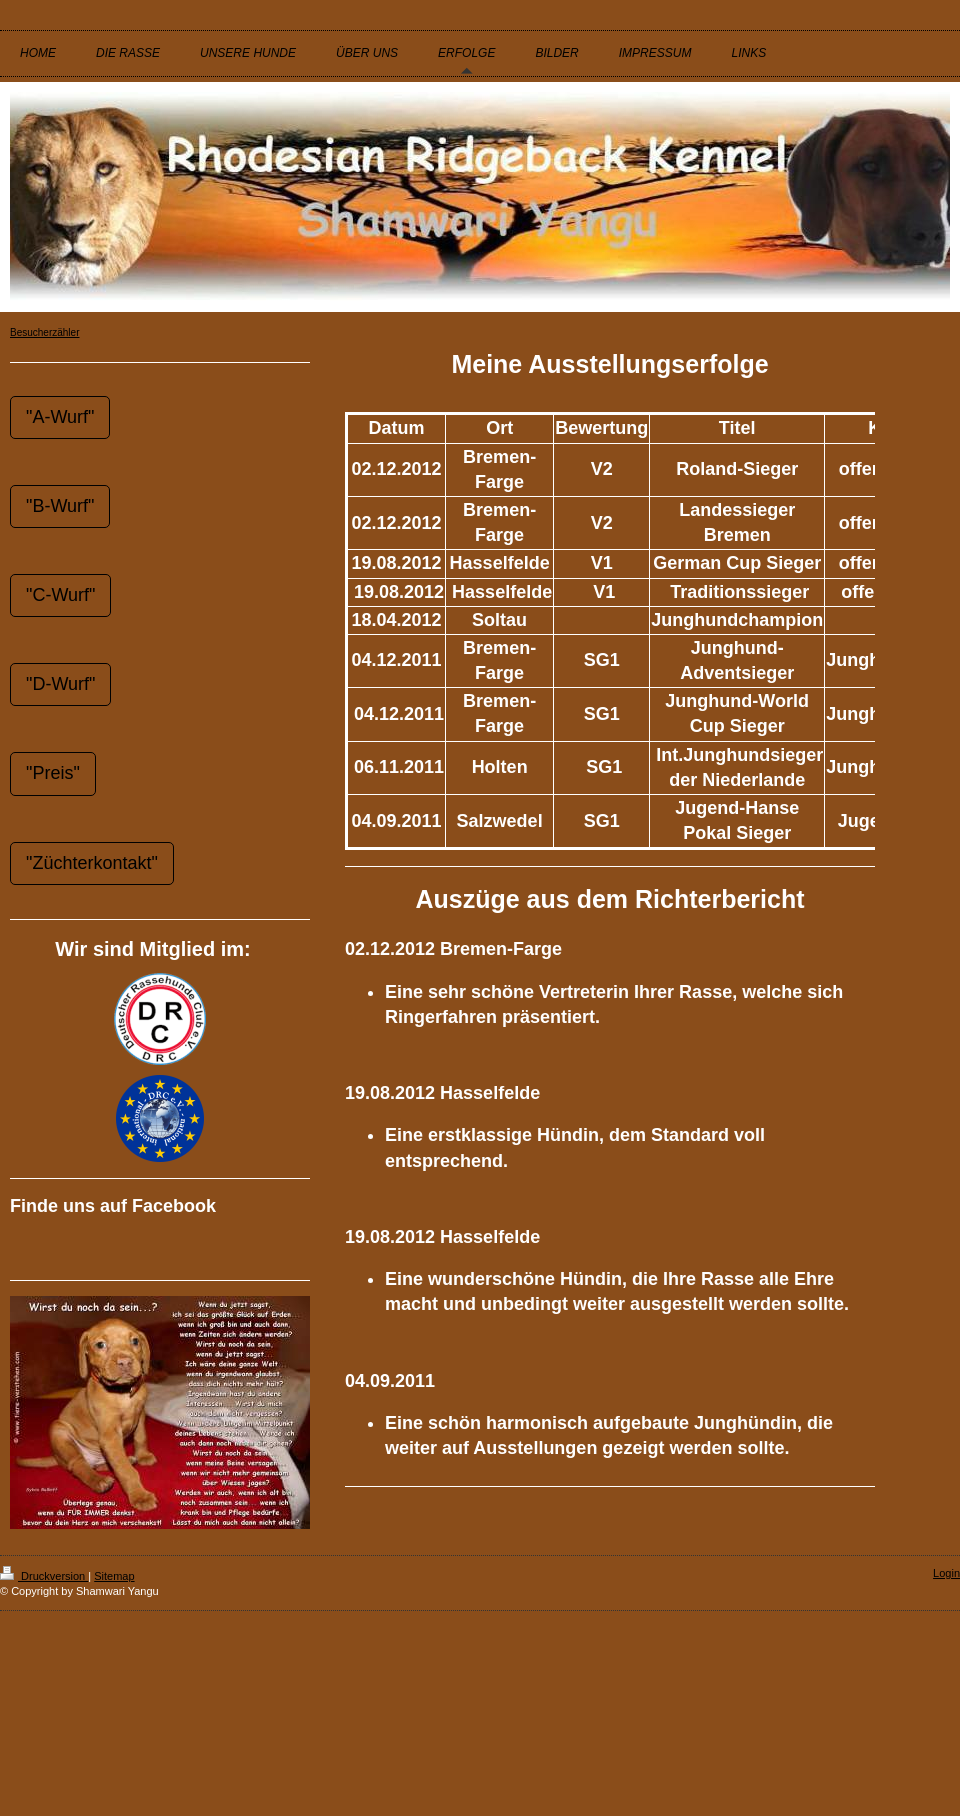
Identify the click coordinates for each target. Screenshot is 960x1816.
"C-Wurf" (60, 595)
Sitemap (114, 1576)
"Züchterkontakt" (92, 863)
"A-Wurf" (60, 417)
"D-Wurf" (60, 684)
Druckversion (44, 1576)
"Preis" (53, 773)
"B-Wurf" (60, 506)
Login (946, 1573)
